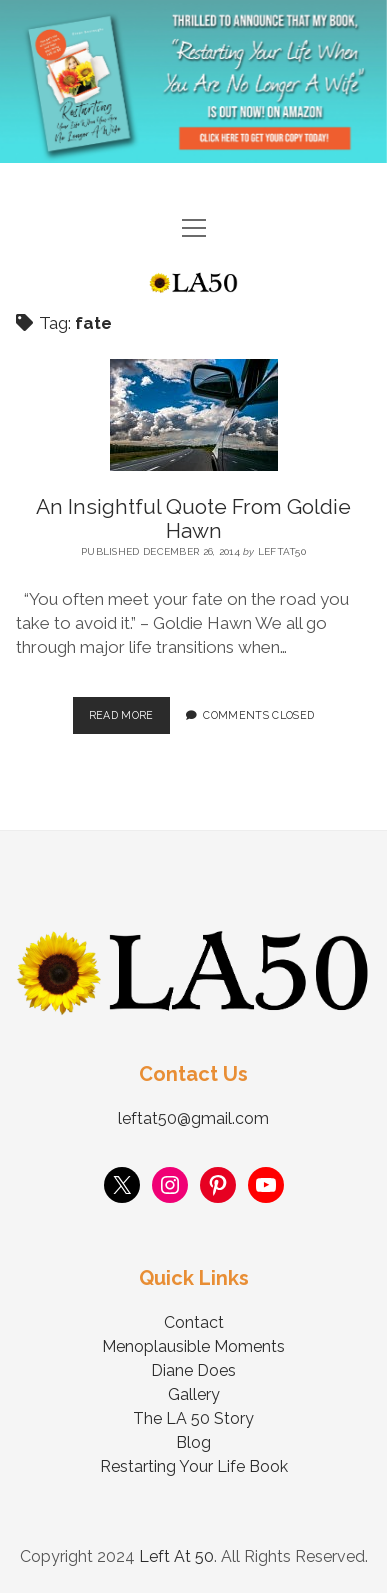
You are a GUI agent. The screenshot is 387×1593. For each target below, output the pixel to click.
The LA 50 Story (193, 1418)
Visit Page (193, 81)
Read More (129, 709)
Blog (193, 1442)
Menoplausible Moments (193, 1346)
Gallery (194, 1394)
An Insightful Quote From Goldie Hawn (193, 518)
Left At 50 (176, 1556)
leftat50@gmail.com (193, 1118)
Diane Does (193, 1370)
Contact (194, 1322)
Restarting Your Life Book (194, 1466)
